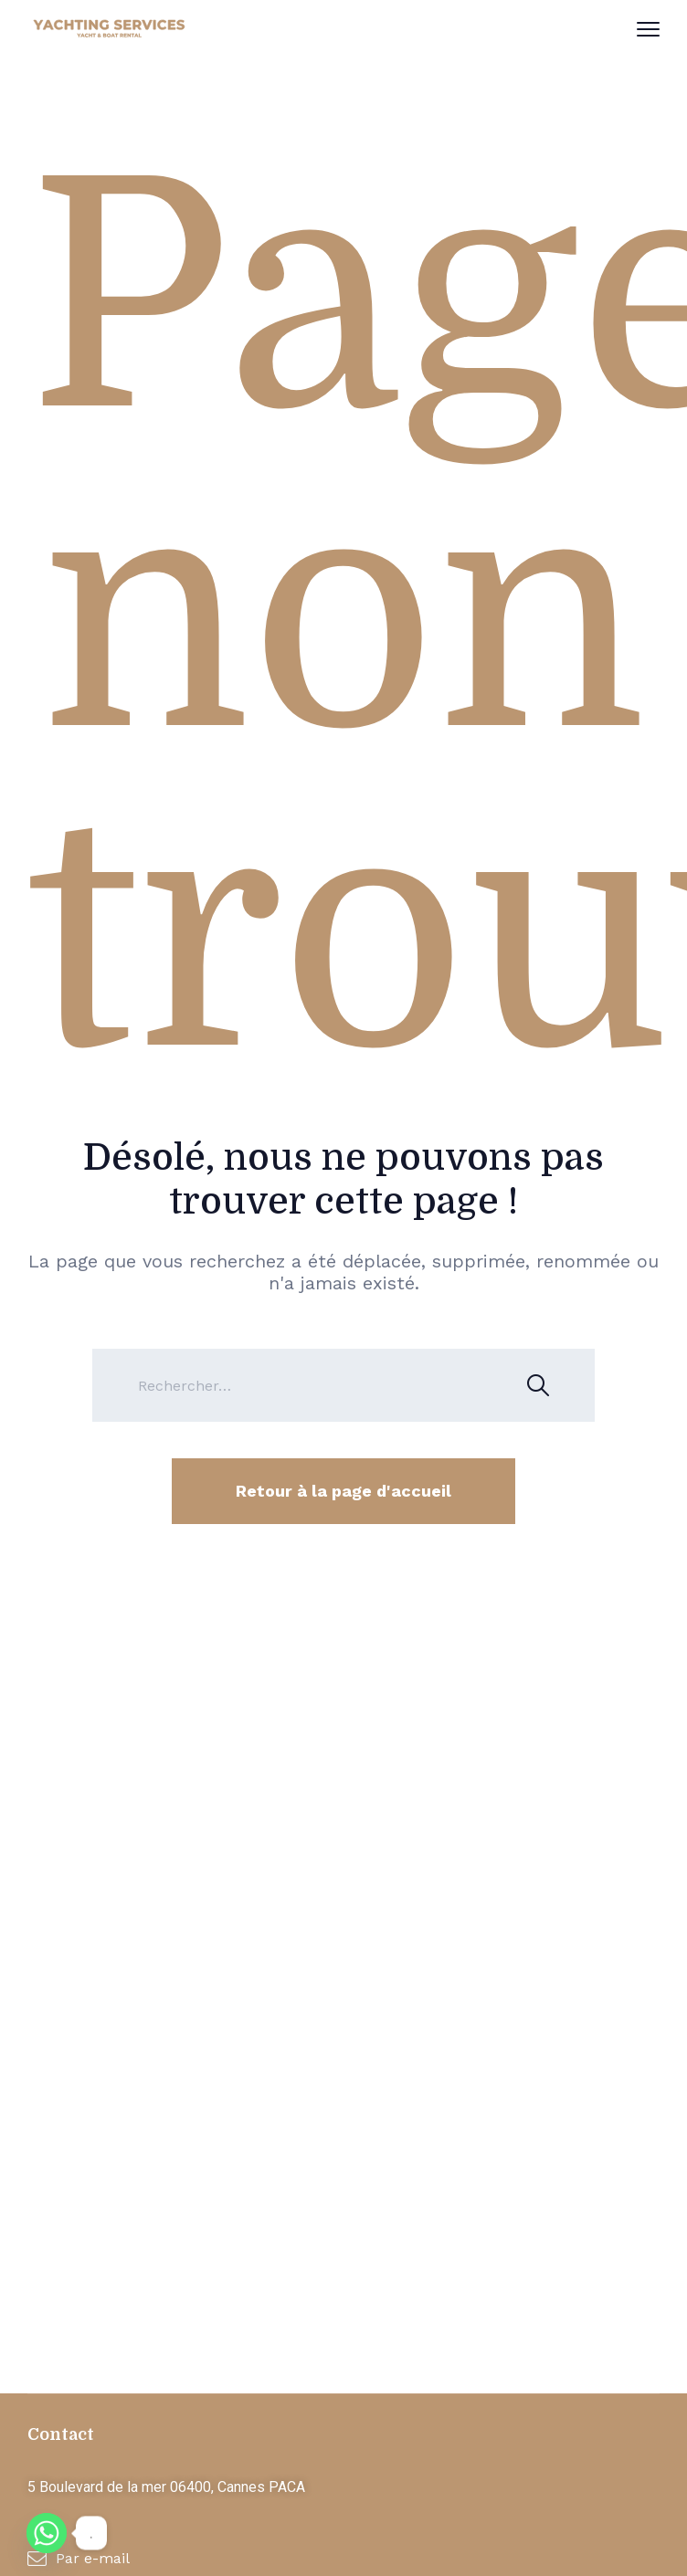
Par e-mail (93, 2558)
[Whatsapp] (46, 2533)
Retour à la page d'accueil (343, 1490)
